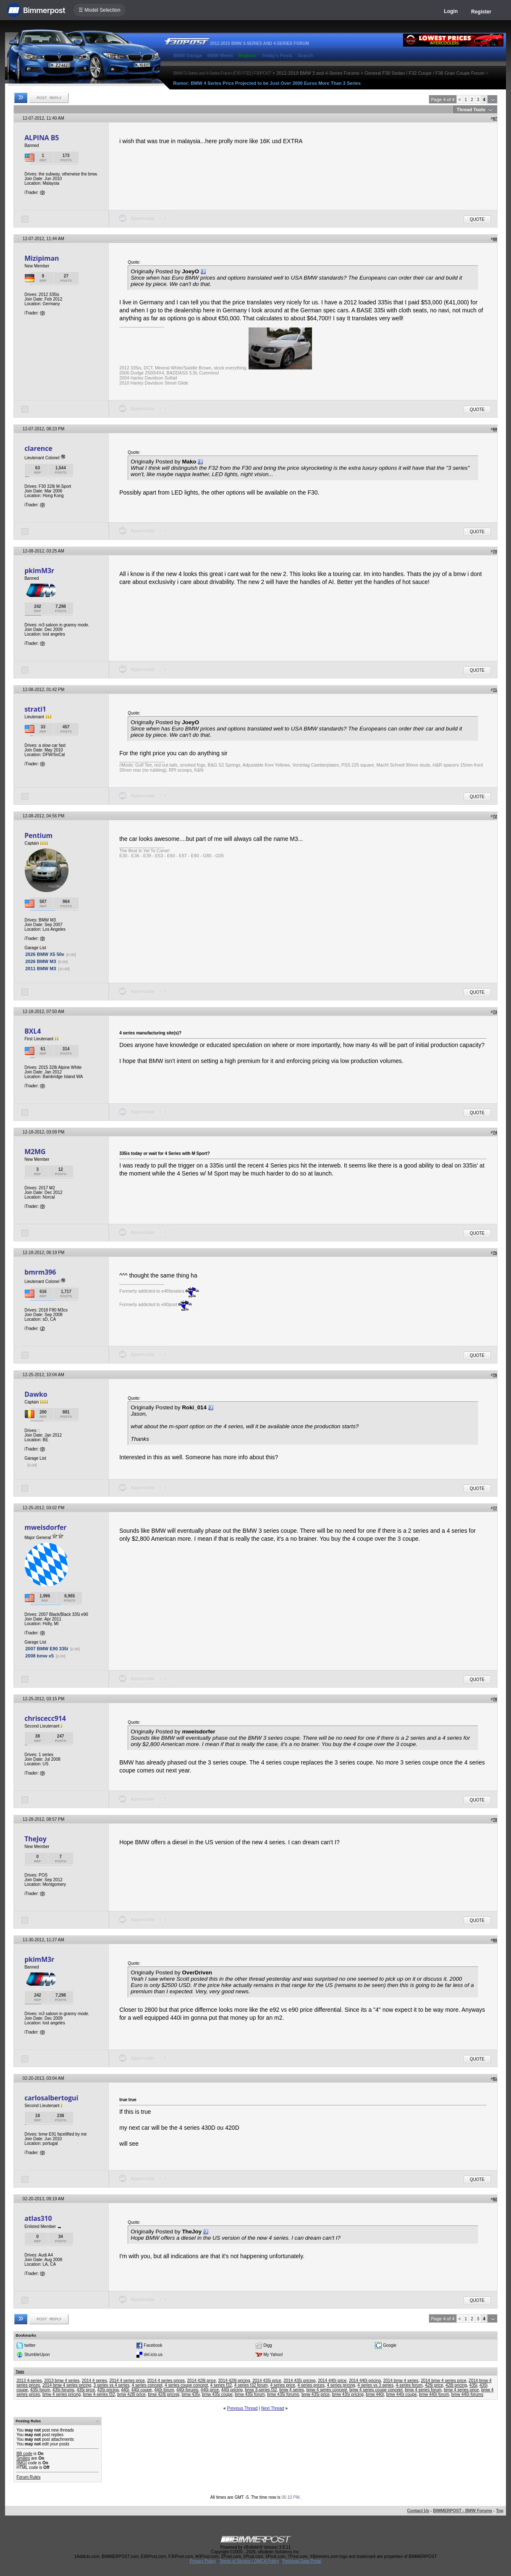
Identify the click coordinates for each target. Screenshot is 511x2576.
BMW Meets (220, 55)
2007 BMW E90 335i (46, 1648)
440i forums (187, 2390)
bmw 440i (375, 2394)
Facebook (153, 2345)
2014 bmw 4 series (401, 2380)
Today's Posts (277, 55)
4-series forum (409, 2385)
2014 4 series (94, 2380)
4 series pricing (341, 2385)
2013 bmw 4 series (61, 2380)
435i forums (63, 2390)
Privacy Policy (203, 2561)
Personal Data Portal (302, 2561)
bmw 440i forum (434, 2394)
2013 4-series (29, 2380)
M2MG (34, 1151)
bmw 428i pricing (163, 2394)
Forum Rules (28, 2477)
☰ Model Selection (100, 10)
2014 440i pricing (365, 2380)
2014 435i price (266, 2380)
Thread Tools (471, 109)
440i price (210, 2390)
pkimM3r (39, 570)
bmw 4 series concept (327, 2390)
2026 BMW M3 (40, 961)
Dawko (35, 1394)
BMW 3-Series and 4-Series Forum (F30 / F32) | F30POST (222, 73)
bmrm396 (40, 1272)
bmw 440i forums (467, 2394)
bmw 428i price (131, 2394)
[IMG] (21, 2463)
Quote (477, 219)
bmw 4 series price (461, 2390)
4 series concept (147, 2385)
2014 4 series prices (166, 2380)
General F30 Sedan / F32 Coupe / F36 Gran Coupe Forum (424, 73)
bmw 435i (191, 2394)
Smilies (23, 2458)
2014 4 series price (127, 2380)
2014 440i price (332, 2380)
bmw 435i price (315, 2394)
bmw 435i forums (283, 2394)
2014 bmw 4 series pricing (66, 2385)
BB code (24, 2453)
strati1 (35, 709)
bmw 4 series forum (423, 2390)
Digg (267, 2345)
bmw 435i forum (250, 2394)
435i (473, 2385)
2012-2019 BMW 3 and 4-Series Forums (317, 73)
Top (499, 2510)
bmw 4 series (291, 2390)
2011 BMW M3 (40, 968)
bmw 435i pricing (348, 2394)
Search (305, 55)
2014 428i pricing (234, 2380)
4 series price (282, 2385)
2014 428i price (201, 2380)
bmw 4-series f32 (99, 2394)
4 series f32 (221, 2385)
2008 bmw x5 (39, 1655)
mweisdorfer (45, 1527)
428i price (434, 2385)
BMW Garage (187, 55)
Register (481, 12)
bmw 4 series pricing (61, 2394)
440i (125, 2390)
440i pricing (232, 2390)
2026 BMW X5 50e (44, 954)
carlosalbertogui (51, 2097)
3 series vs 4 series (112, 2385)
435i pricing (108, 2390)
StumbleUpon (37, 2354)
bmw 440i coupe (401, 2394)
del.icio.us (153, 2354)
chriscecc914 (45, 1718)
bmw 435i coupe (217, 2394)
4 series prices (310, 2385)
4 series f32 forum (251, 2385)
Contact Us (418, 2510)
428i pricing (456, 2385)
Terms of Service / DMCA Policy (249, 2561)
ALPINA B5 (41, 137)
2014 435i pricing (299, 2380)
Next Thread (272, 2408)
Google (389, 2345)
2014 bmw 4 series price (443, 2380)
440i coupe (141, 2390)
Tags (20, 2371)
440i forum (164, 2390)
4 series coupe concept (186, 2385)
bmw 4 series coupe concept (376, 2390)
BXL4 (32, 1031)
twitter (30, 2345)
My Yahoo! (273, 2354)
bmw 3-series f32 (261, 2390)
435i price (86, 2390)
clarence (38, 448)
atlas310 (38, 2218)
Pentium (38, 835)
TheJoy (35, 1838)
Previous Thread (242, 2408)
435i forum (40, 2390)
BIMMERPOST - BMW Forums (462, 2510)
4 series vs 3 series (375, 2385)
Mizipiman (41, 258)
